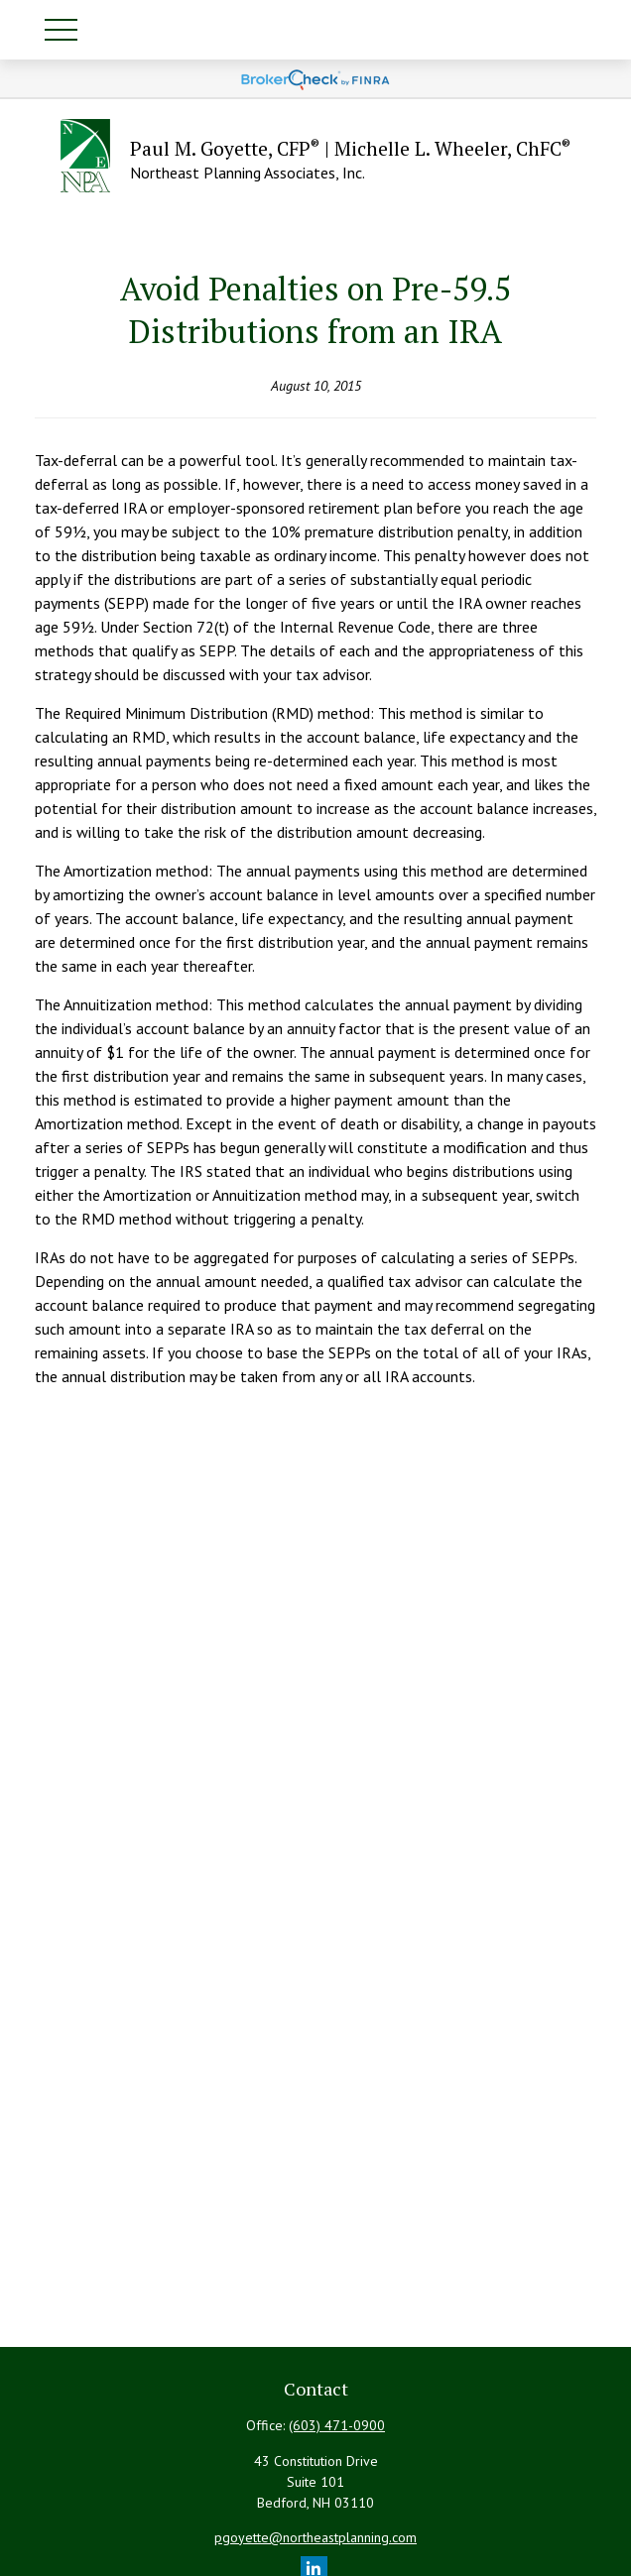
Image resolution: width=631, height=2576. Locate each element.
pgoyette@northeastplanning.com (315, 2537)
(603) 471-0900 (337, 2425)
